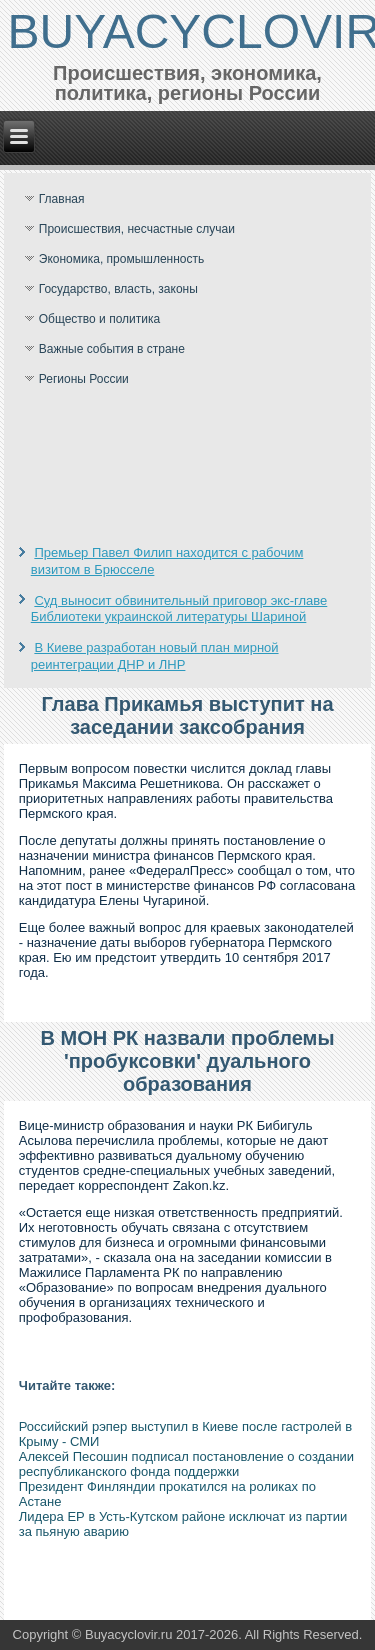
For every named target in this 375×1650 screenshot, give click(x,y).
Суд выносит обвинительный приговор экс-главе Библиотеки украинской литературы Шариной (179, 608)
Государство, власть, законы (118, 289)
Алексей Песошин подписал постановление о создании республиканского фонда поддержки (186, 1464)
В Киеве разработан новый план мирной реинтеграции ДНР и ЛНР (155, 655)
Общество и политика (99, 319)
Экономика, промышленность (122, 259)
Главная (62, 199)
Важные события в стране (112, 349)
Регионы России (84, 379)
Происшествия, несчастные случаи (137, 229)
